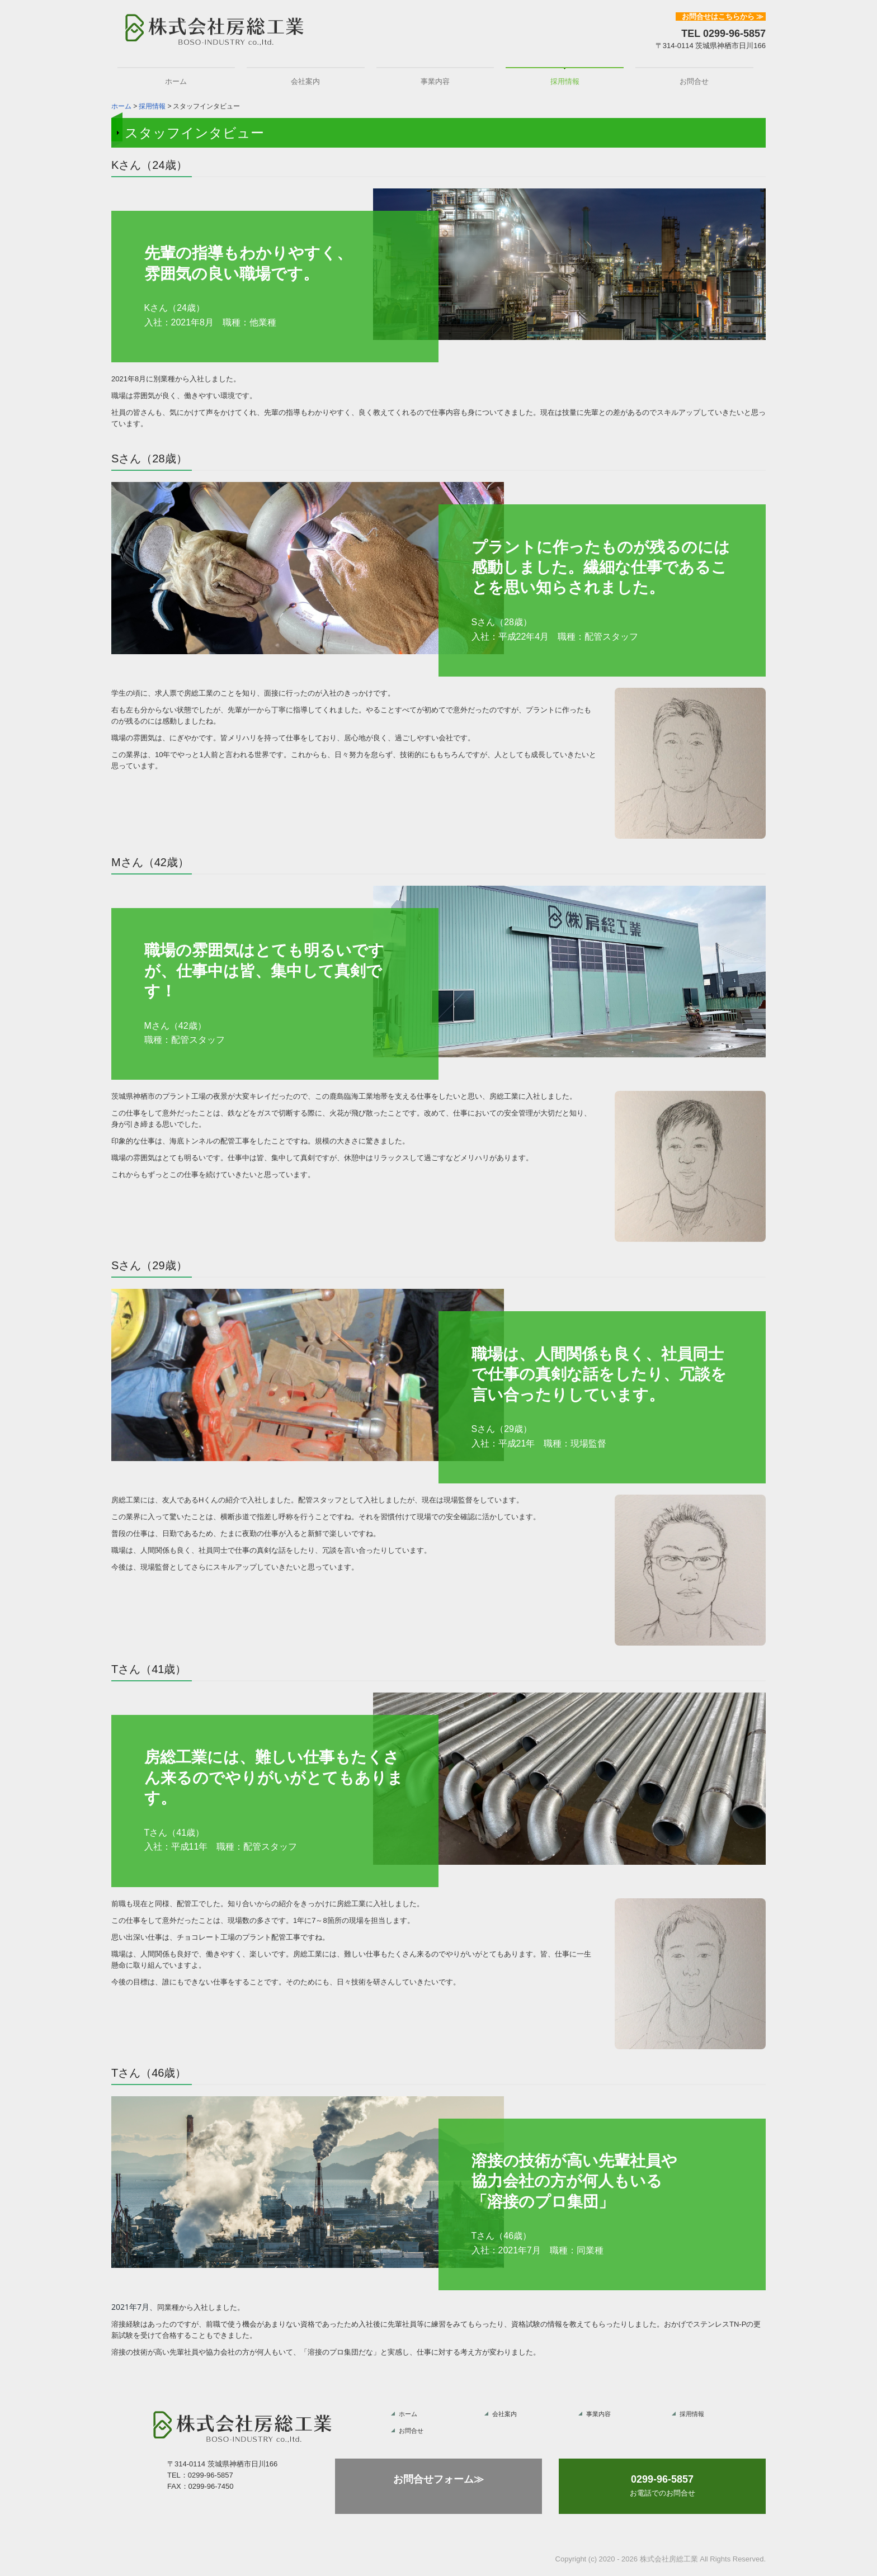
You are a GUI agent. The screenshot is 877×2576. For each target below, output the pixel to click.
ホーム (176, 81)
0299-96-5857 (734, 33)
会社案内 (305, 81)
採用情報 (564, 81)
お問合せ (694, 81)
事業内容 (435, 81)
